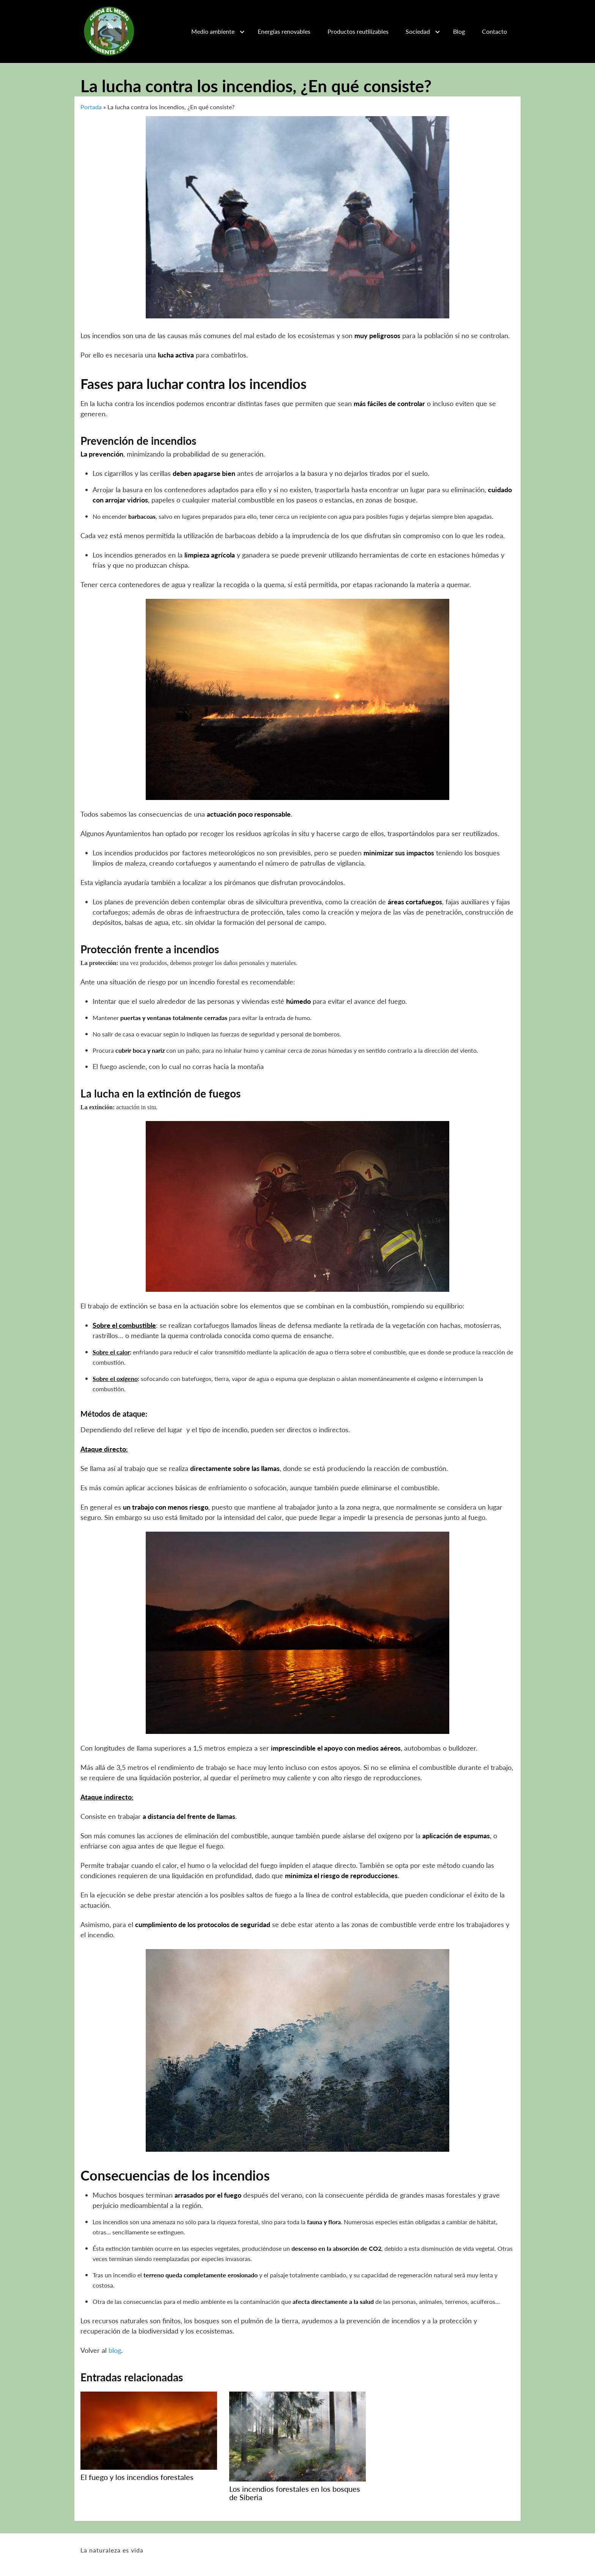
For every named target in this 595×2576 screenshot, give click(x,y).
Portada (91, 106)
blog (115, 2350)
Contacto (494, 31)
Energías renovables (284, 31)
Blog (459, 31)
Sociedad (418, 31)
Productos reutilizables (358, 31)
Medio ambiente (213, 31)
